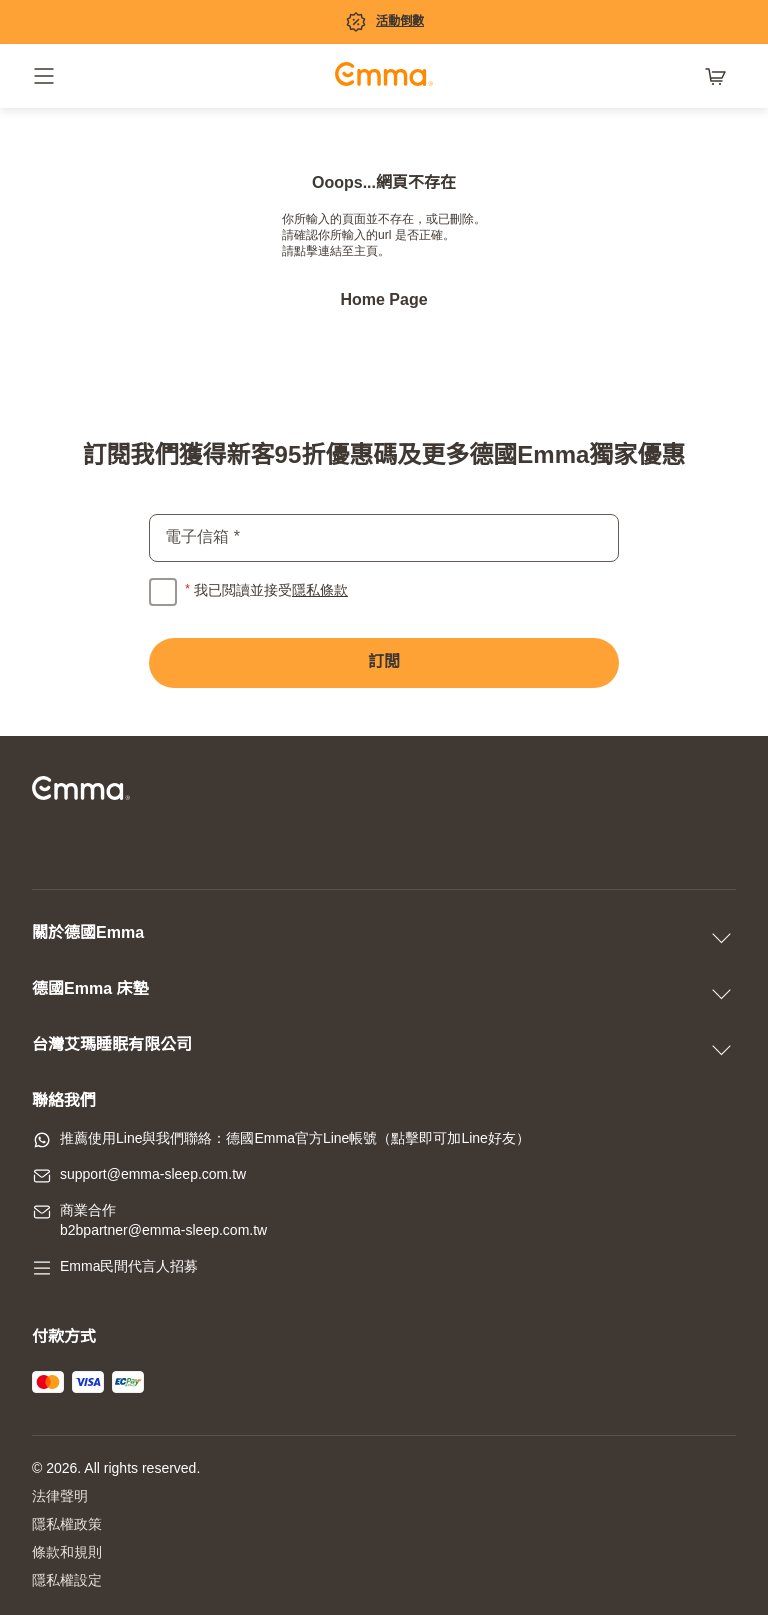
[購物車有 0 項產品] (720, 76)
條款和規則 (67, 1553)
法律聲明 (60, 1497)
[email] (383, 538)
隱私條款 (320, 591)
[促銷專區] (384, 22)
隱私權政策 (67, 1525)
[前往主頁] (384, 76)
